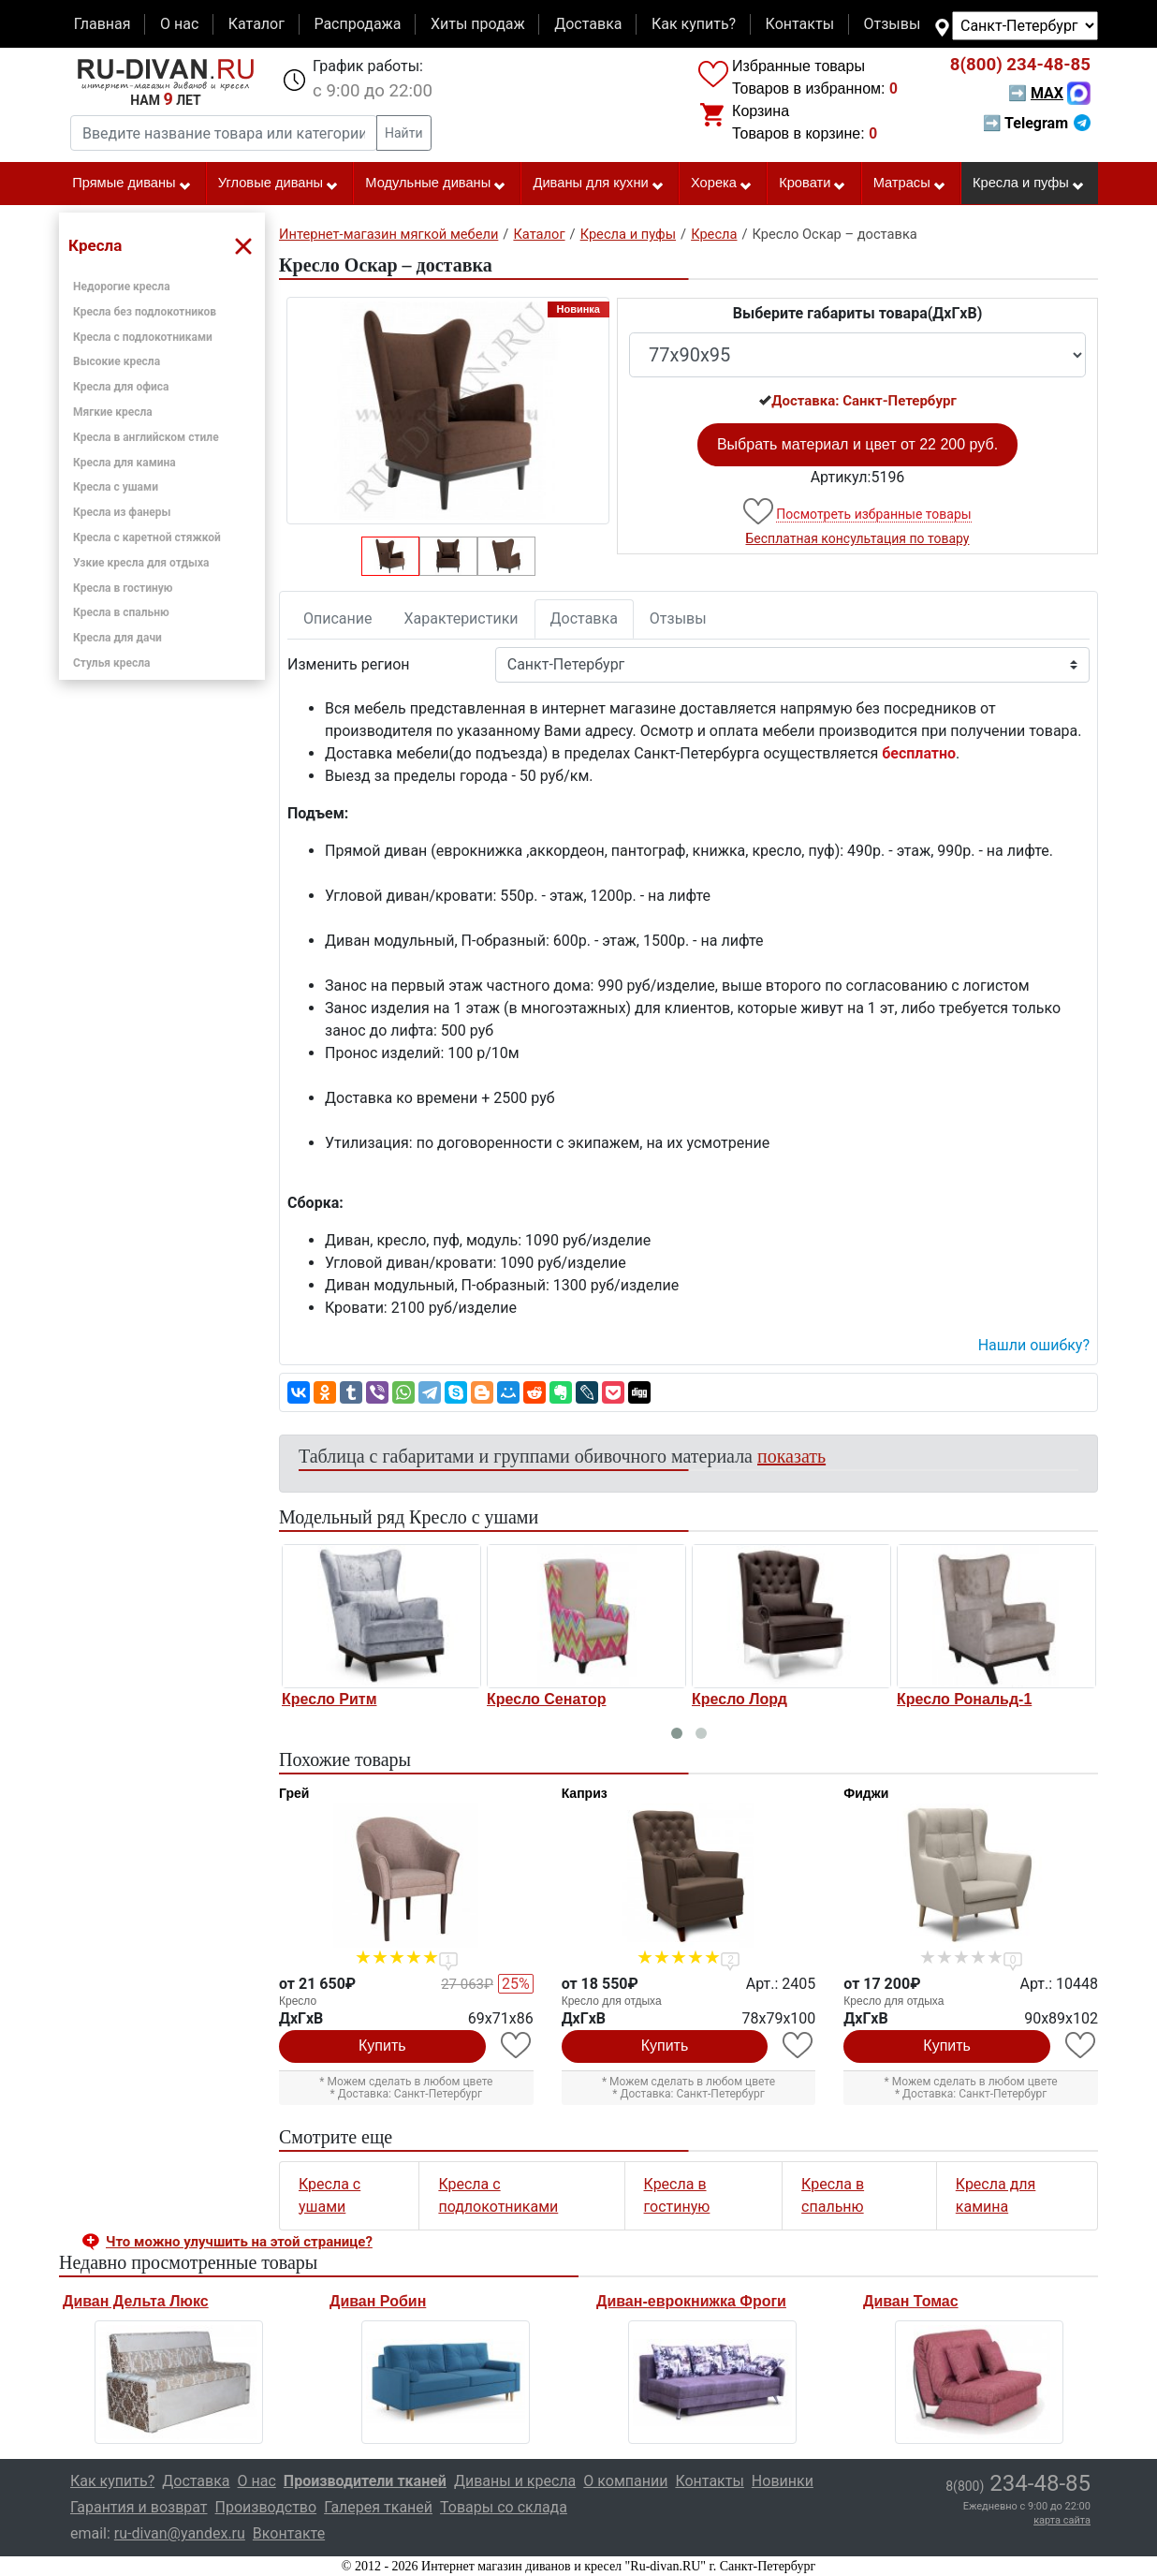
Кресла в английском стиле (146, 437)
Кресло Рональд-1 (964, 1699)
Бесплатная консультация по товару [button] (858, 538)
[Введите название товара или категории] (223, 133)
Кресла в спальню (121, 612)
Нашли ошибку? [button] (1034, 1345)
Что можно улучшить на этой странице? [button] (239, 2241)
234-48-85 (1020, 64)
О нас (179, 24)
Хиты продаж (478, 24)
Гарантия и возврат (139, 2507)
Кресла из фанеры (122, 512)
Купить (382, 2045)
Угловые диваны (278, 183)
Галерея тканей (378, 2507)
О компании (625, 2481)
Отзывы (892, 24)
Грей (294, 1793)
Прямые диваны (131, 183)
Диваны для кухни (599, 183)
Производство (266, 2507)
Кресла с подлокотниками (142, 337)
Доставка (588, 24)
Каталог (256, 24)
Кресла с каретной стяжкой (147, 537)
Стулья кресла (112, 663)
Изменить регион (348, 664)
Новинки (782, 2481)
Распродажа (357, 24)
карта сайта (1062, 2520)
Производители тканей (365, 2481)
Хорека (722, 183)
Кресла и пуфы (1029, 183)
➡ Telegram (1037, 123)
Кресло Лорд (739, 1699)
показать (791, 1456)
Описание (338, 618)
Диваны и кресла (515, 2481)
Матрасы (909, 183)
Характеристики (461, 618)
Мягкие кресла (113, 412)
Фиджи (865, 1793)
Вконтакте (289, 2533)
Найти (404, 132)
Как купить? (694, 24)
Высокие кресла (116, 361)
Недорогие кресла (121, 286)
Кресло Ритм (329, 1699)
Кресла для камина (124, 462)
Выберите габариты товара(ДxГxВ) (858, 313)
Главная (102, 24)
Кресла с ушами (115, 486)
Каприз (585, 1793)
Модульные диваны (435, 183)
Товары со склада (503, 2507)
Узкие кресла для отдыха (141, 562)
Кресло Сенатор (546, 1699)
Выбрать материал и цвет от (857, 444)
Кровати (812, 183)
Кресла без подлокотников (144, 311)
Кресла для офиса (121, 386)
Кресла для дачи (117, 637)
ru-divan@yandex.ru (179, 2533)
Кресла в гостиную (123, 588)
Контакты (800, 24)
